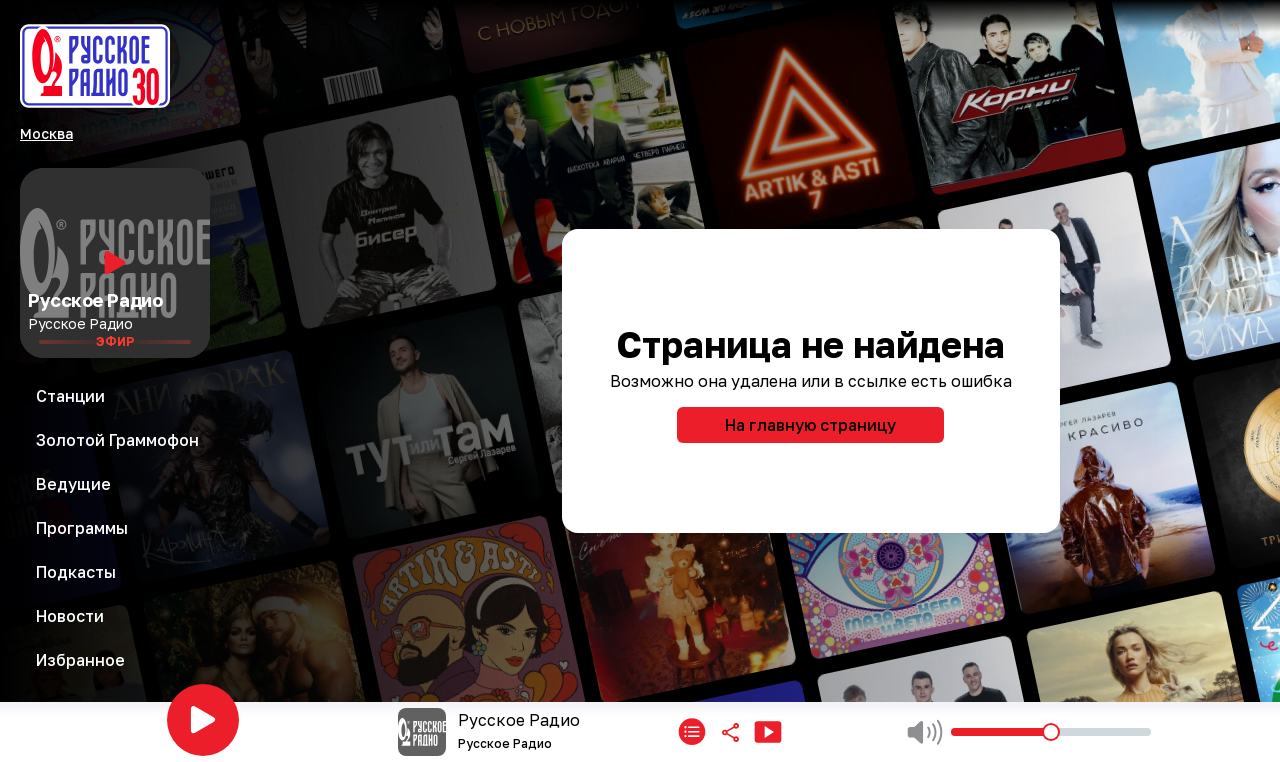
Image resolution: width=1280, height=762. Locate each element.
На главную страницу (810, 425)
